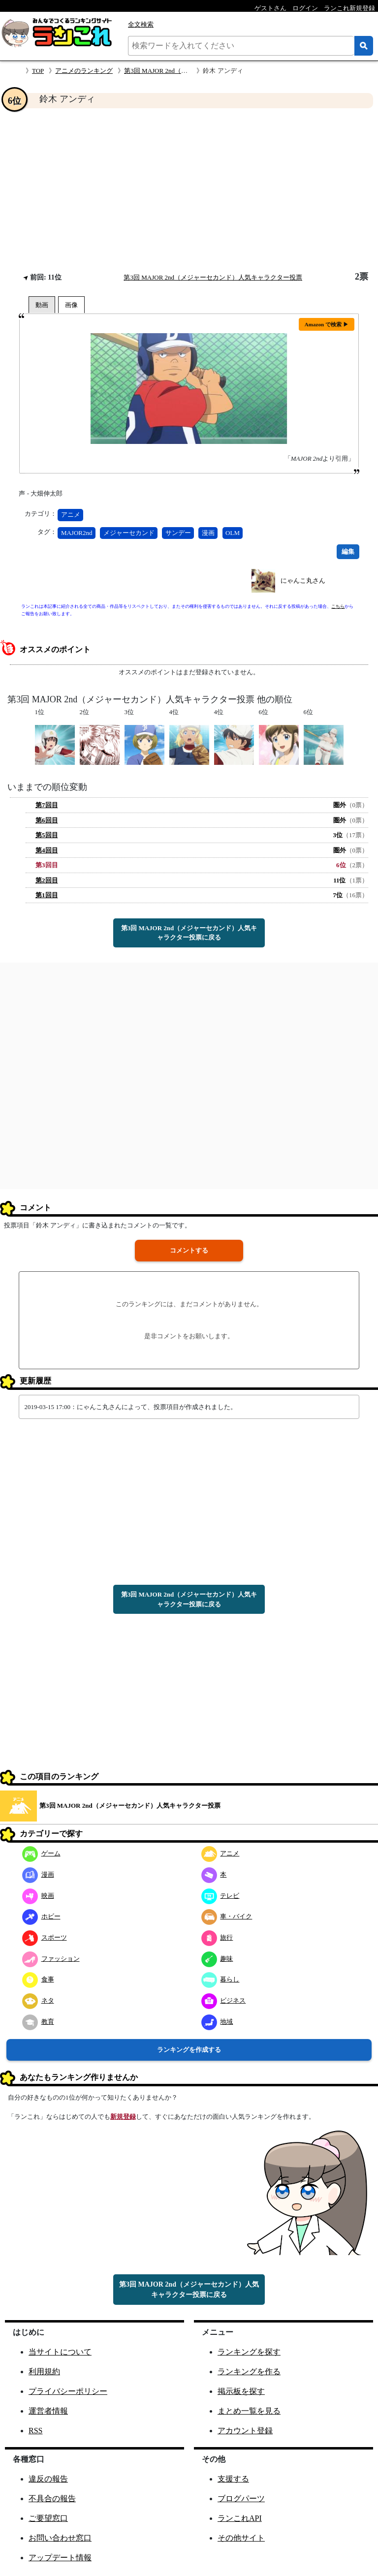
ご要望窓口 (48, 2518)
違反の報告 (48, 2479)
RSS (35, 2430)
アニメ (70, 514)
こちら (338, 606)
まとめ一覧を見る (249, 2411)
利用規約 (44, 2371)
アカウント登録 (245, 2430)
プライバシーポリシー (68, 2391)
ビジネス (223, 2000)
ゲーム (41, 1853)
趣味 (217, 1958)
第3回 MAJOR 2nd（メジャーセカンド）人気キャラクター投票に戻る (189, 933)
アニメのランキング (84, 70)
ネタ (38, 2000)
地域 (217, 2021)
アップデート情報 (60, 2557)
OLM (232, 532)
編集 (348, 551)
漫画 (208, 532)
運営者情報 (48, 2411)
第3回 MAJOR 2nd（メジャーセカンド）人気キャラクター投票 (213, 277)
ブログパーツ (241, 2498)
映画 (38, 1895)
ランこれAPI (240, 2518)
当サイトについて (60, 2352)
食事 (38, 1979)
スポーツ (44, 1937)
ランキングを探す (249, 2352)
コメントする (189, 1250)
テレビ (220, 1895)
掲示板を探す (241, 2391)
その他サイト (241, 2538)
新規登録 (123, 2116)
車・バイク (226, 1916)
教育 (38, 2021)
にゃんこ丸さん (303, 580)
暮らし (220, 1979)
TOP (38, 70)
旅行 (217, 1937)
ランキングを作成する (189, 2049)
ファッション (51, 1958)
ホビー (41, 1916)
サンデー (178, 532)
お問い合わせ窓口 (60, 2538)
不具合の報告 (52, 2498)
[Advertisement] (189, 190)
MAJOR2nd (77, 532)
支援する (233, 2479)
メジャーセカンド (129, 532)
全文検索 (141, 24)
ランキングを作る (249, 2371)
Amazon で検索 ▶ (326, 324)
